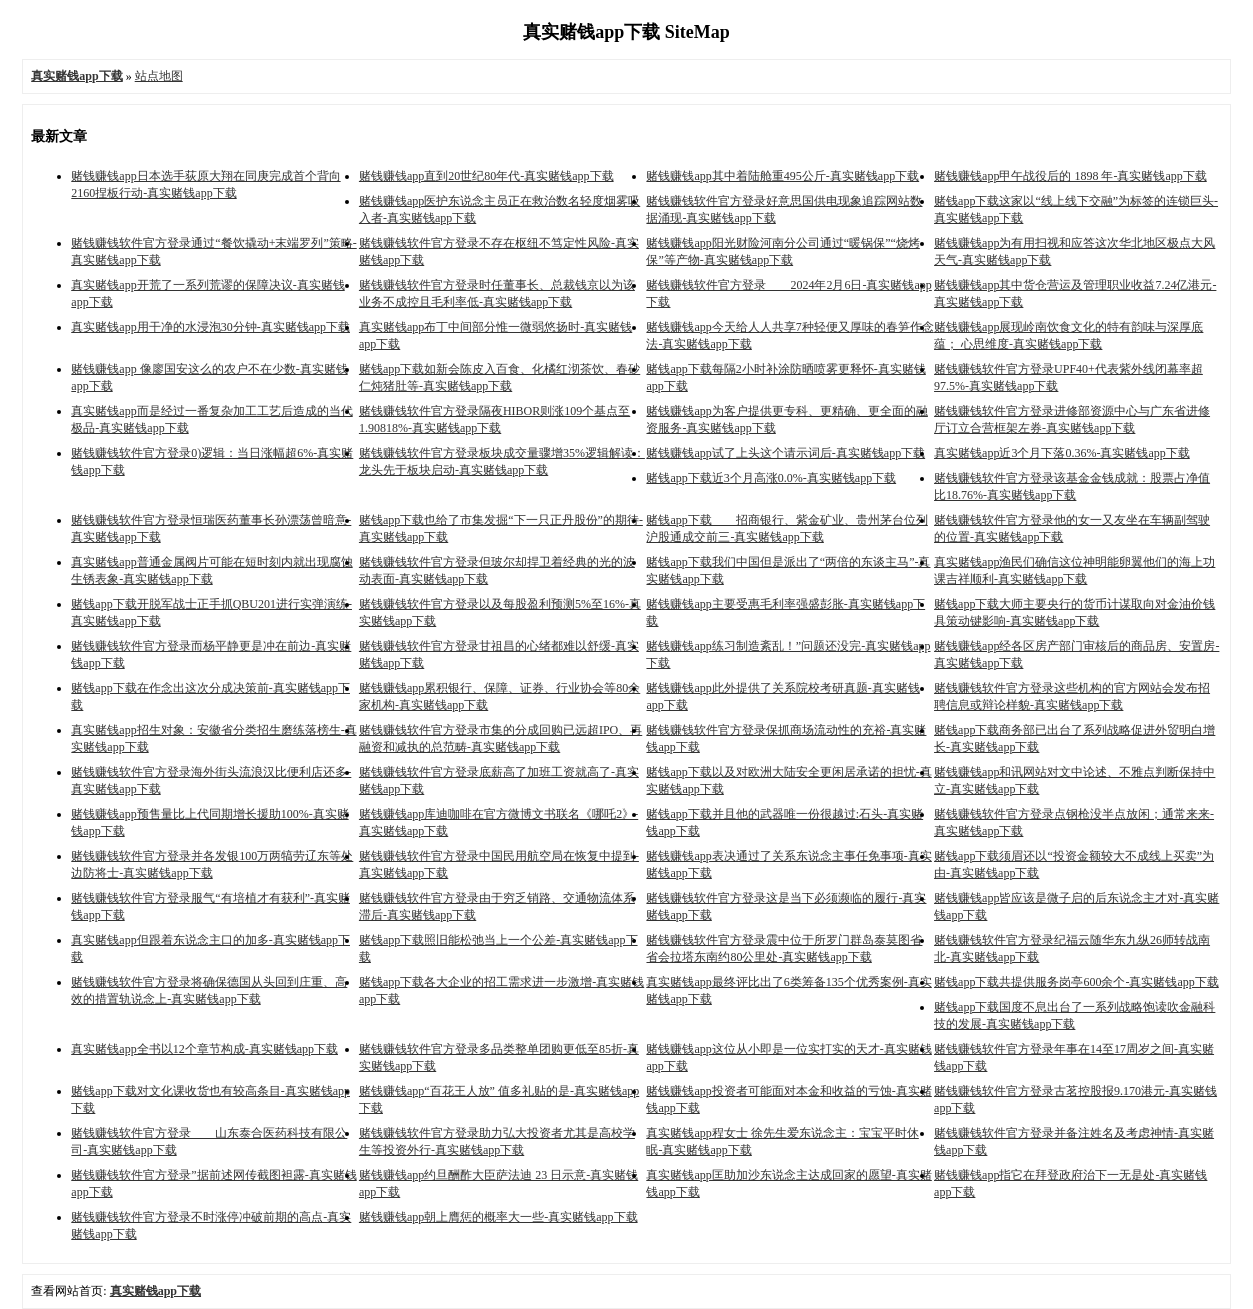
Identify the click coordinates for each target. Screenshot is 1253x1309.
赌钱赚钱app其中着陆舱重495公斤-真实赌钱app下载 (782, 176)
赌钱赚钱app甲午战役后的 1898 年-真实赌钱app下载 (1070, 176)
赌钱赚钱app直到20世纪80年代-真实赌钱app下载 (486, 176)
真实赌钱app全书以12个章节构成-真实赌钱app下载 (204, 1049)
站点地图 (159, 76)
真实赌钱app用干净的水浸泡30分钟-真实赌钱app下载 (210, 327)
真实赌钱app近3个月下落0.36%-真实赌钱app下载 (1062, 453)
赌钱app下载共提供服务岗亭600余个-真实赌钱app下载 (1076, 982)
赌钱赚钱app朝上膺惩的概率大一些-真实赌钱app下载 (498, 1217)
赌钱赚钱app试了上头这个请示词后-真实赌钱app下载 (785, 453)
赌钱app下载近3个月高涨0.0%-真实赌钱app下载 (771, 478)
